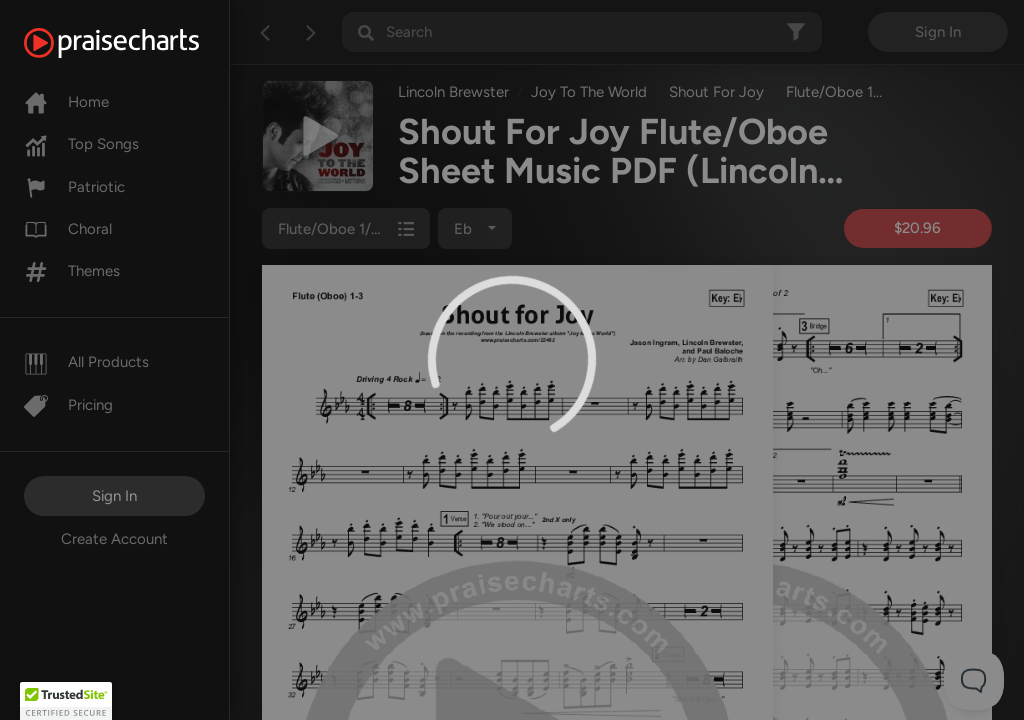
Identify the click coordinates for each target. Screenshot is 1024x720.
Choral (68, 229)
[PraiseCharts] (136, 43)
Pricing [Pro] (68, 405)
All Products (86, 362)
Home (66, 102)
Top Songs (81, 144)
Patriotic (74, 187)
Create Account (114, 539)
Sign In (114, 496)
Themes (72, 271)
